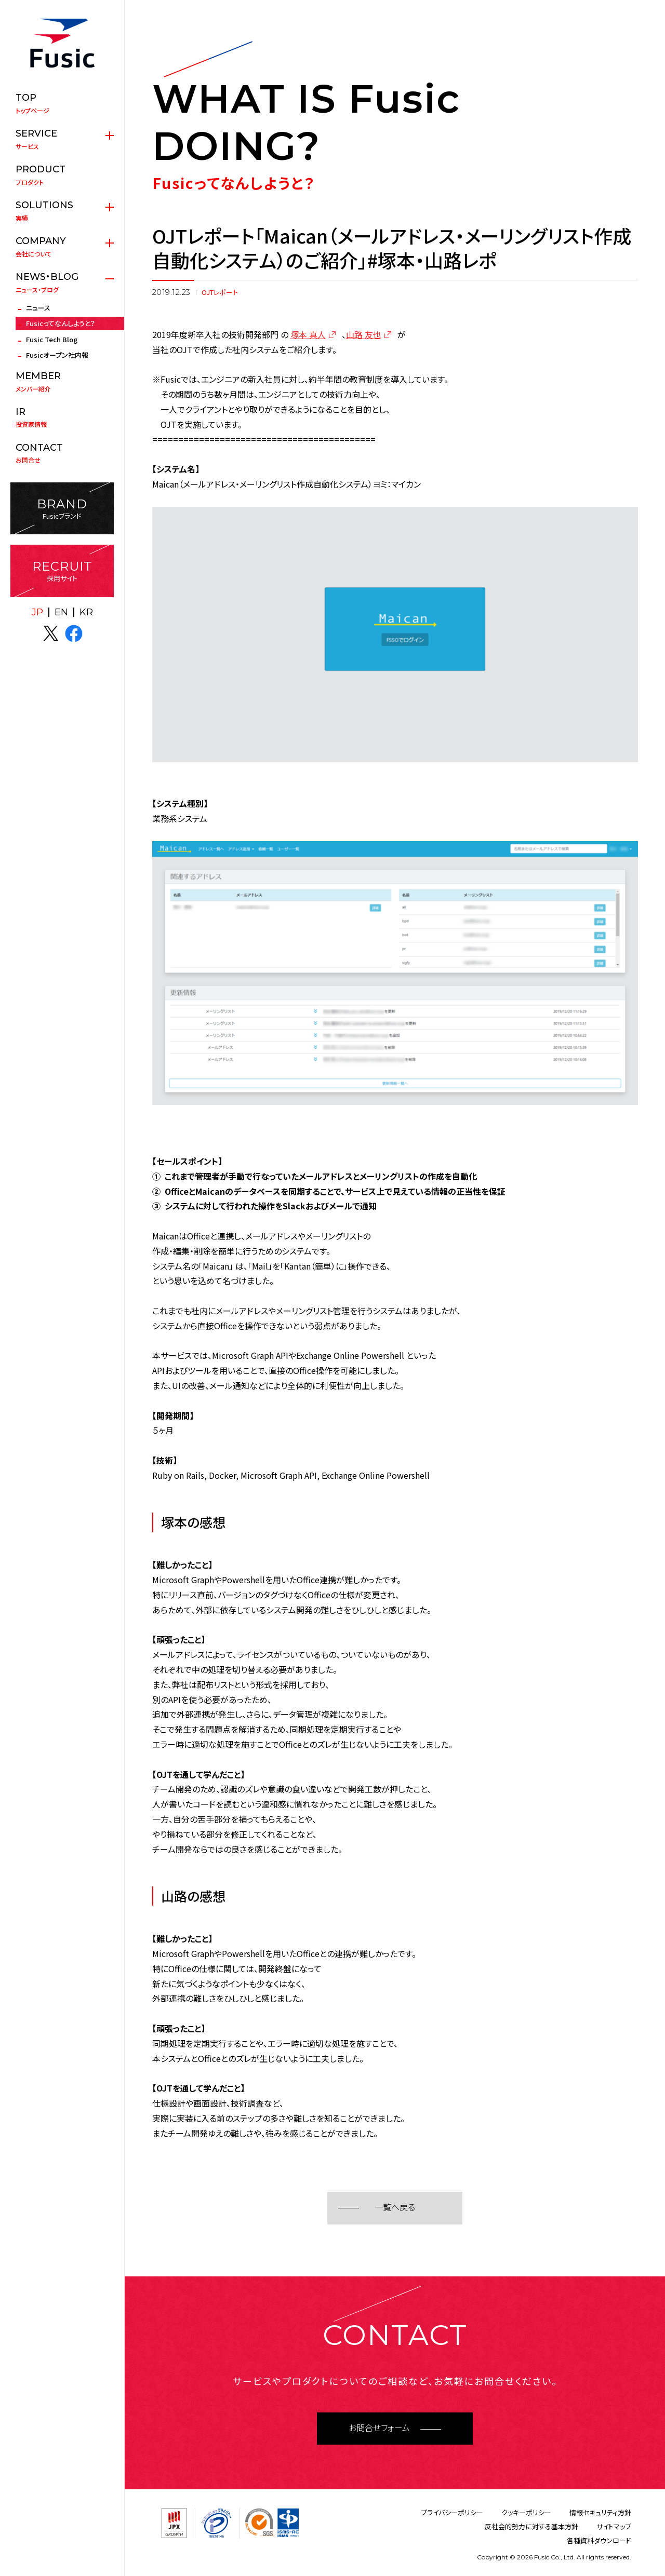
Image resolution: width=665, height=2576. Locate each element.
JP (37, 612)
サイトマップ (613, 2526)
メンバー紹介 (62, 381)
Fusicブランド (62, 508)
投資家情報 (62, 417)
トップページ (62, 103)
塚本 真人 (308, 334)
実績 (62, 210)
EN (61, 612)
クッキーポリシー (526, 2512)
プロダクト (62, 175)
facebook (74, 633)
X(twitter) (51, 633)
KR (86, 612)
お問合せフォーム (379, 2428)
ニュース (38, 308)
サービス (62, 139)
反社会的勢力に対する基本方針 (531, 2526)
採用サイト (62, 571)
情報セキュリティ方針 (600, 2512)
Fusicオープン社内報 (57, 355)
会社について (62, 246)
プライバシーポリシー (452, 2512)
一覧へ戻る (395, 2208)
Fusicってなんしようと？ (60, 323)
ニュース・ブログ (62, 282)
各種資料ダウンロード (599, 2540)
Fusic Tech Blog (51, 339)
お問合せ (62, 453)
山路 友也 (363, 334)
